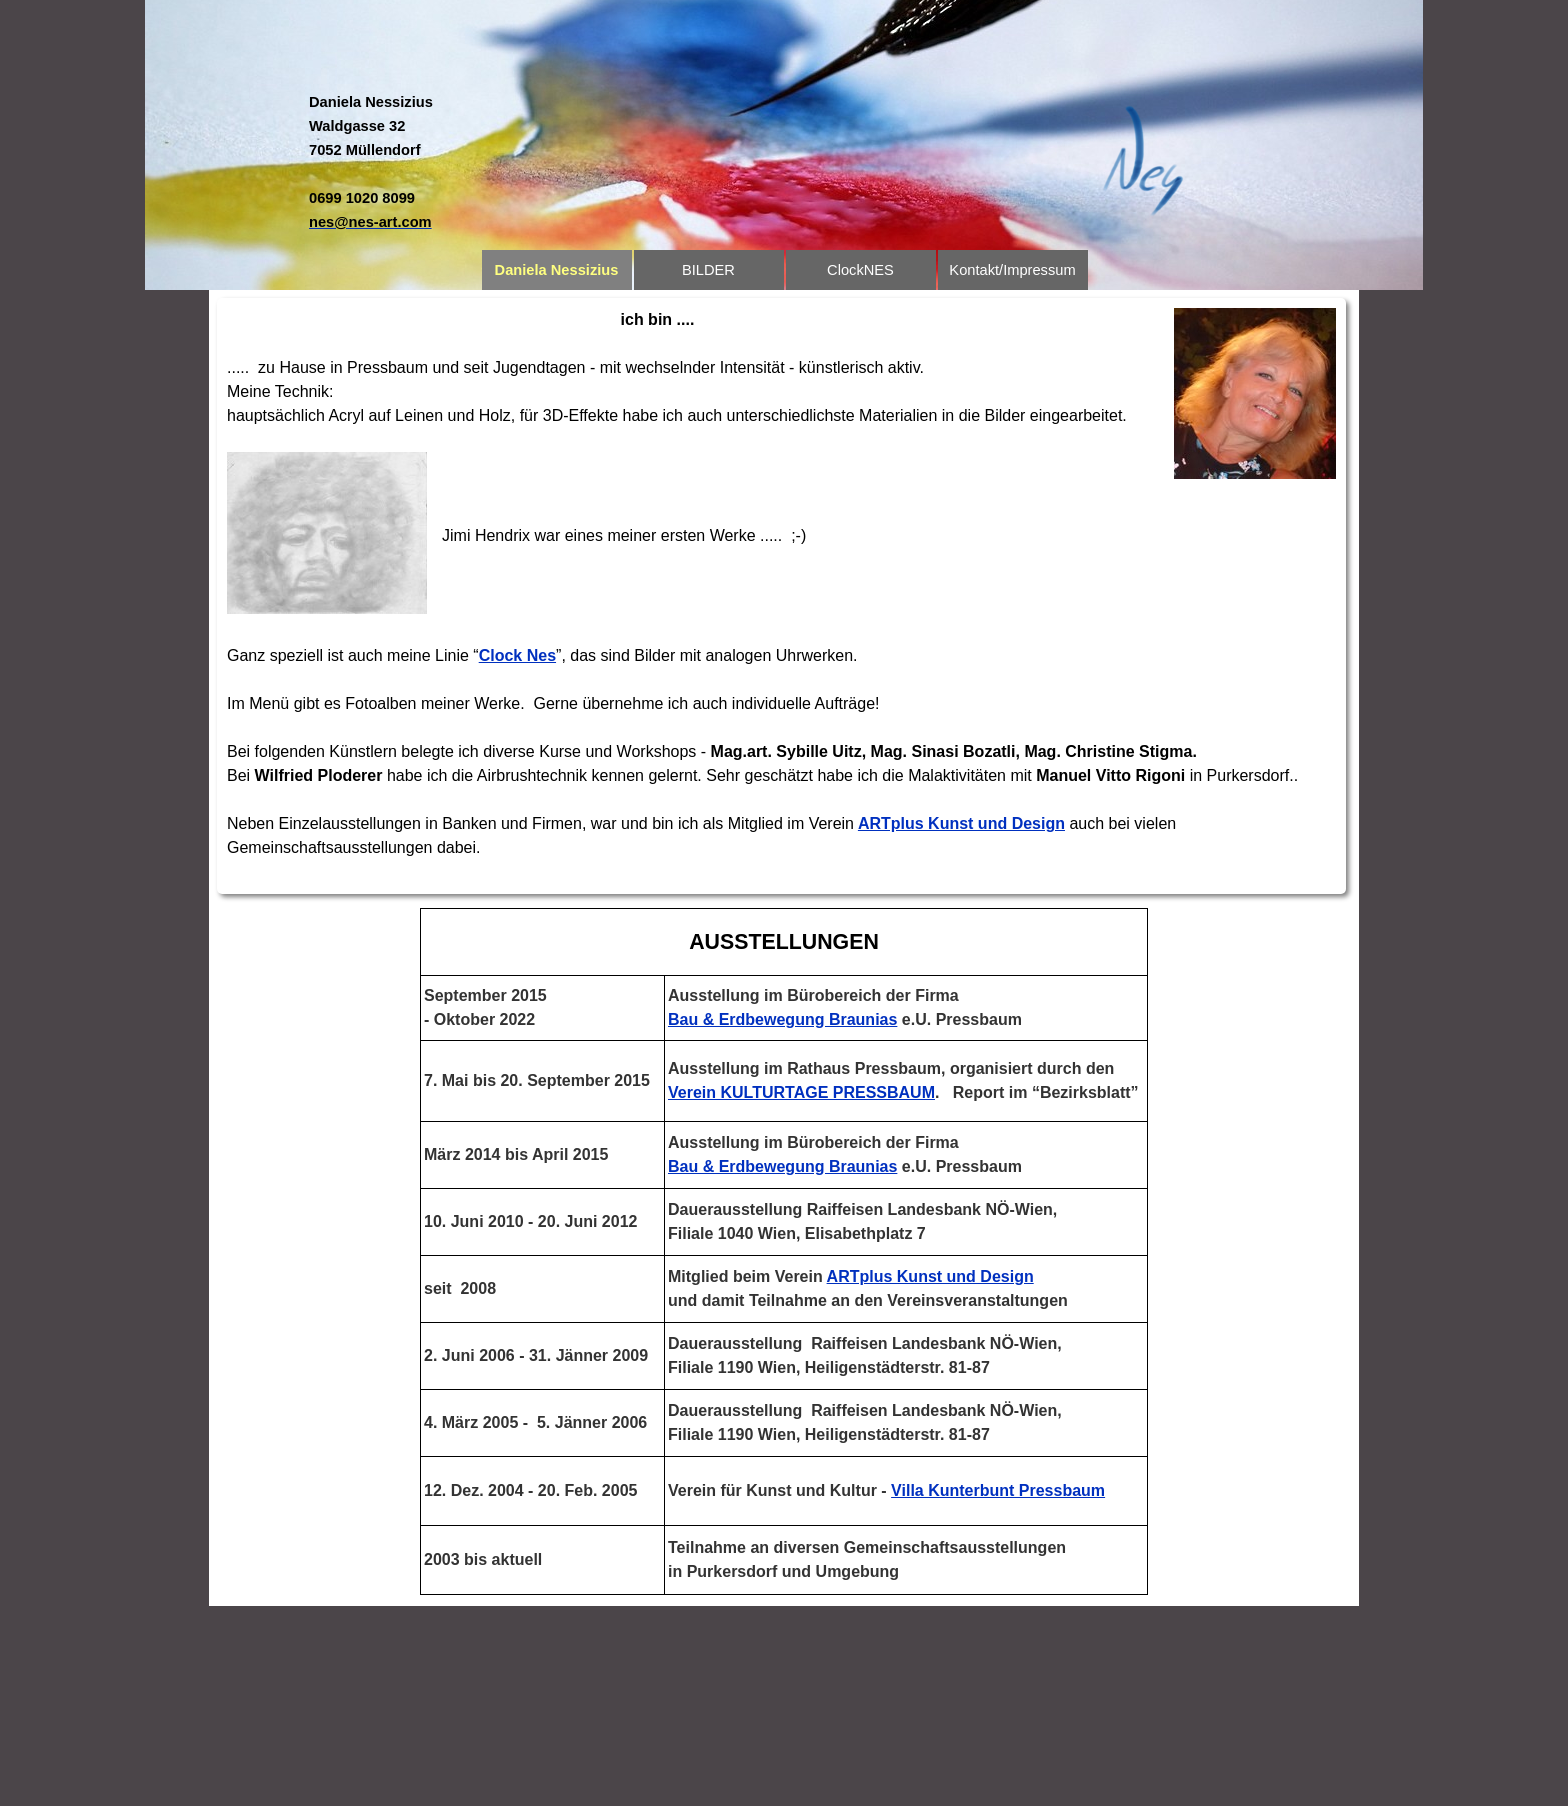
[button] (370, 221)
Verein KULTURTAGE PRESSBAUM (801, 1092)
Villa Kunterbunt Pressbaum (998, 1490)
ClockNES (860, 270)
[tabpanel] (429, 162)
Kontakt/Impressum (1012, 270)
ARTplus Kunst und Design (961, 823)
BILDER (708, 270)
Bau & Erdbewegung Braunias (782, 1019)
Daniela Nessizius (557, 270)
